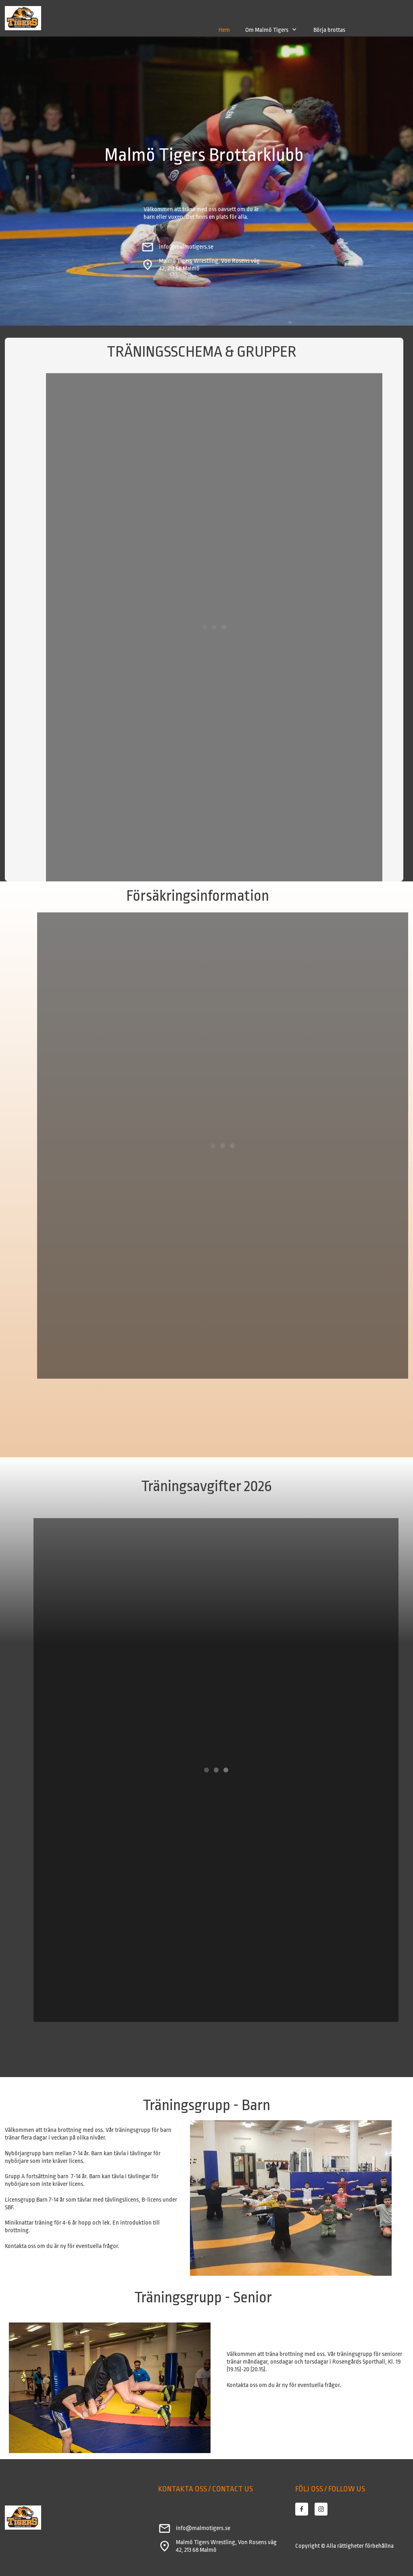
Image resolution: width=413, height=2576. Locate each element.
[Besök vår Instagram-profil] (321, 2509)
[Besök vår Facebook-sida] (301, 2509)
